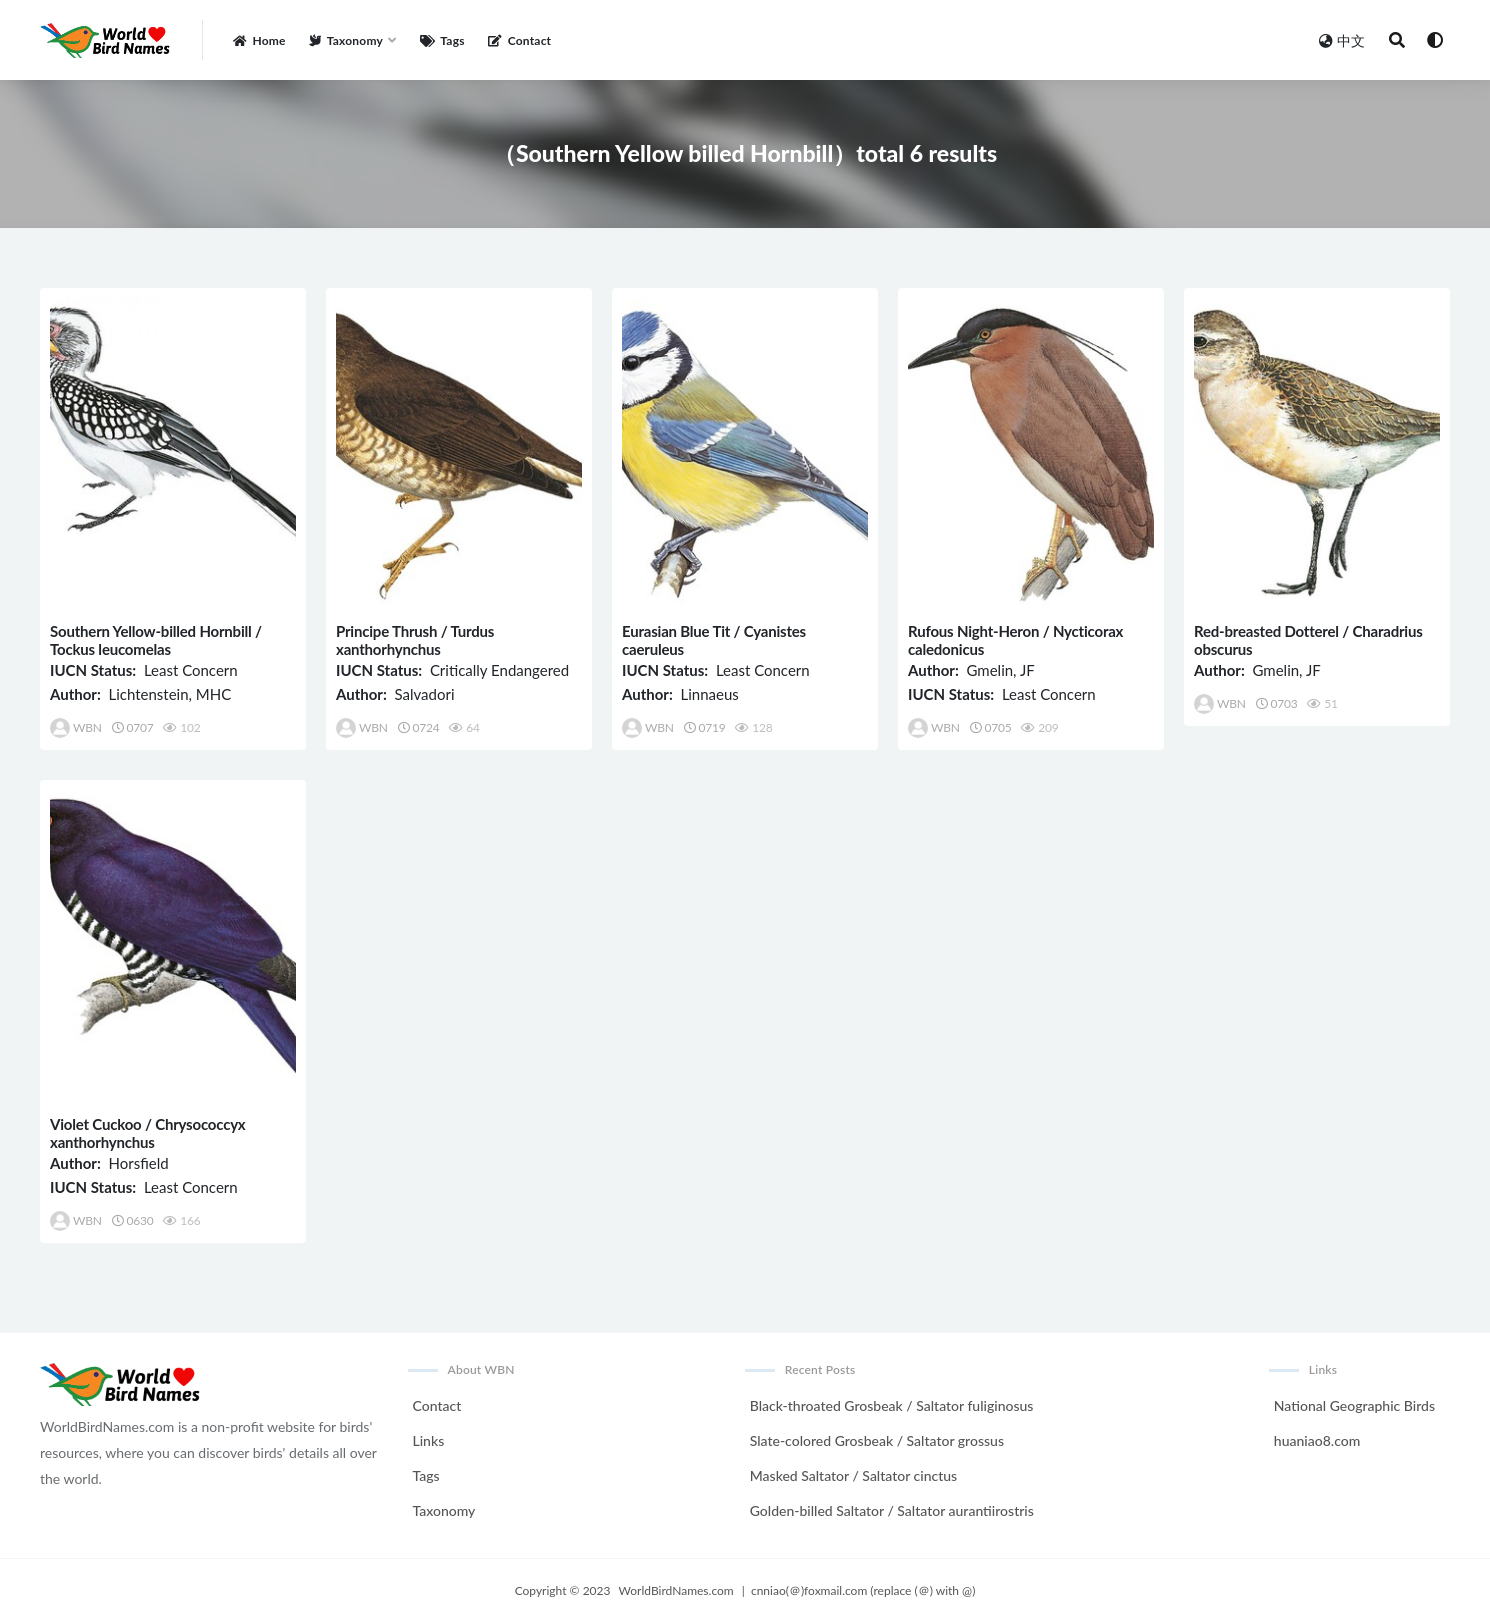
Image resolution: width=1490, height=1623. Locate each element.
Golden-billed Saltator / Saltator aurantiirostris (892, 1510)
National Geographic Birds (1354, 1405)
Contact (437, 1405)
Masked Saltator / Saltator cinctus (853, 1475)
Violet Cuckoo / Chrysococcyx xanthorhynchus (148, 1133)
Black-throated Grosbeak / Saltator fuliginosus (892, 1405)
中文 (1342, 40)
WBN (76, 728)
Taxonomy (444, 1510)
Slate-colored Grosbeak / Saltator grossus (877, 1440)
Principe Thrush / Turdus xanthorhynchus (415, 640)
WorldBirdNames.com (676, 1590)
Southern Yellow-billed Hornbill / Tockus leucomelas (156, 640)
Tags (426, 1475)
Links (429, 1440)
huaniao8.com (1317, 1440)
